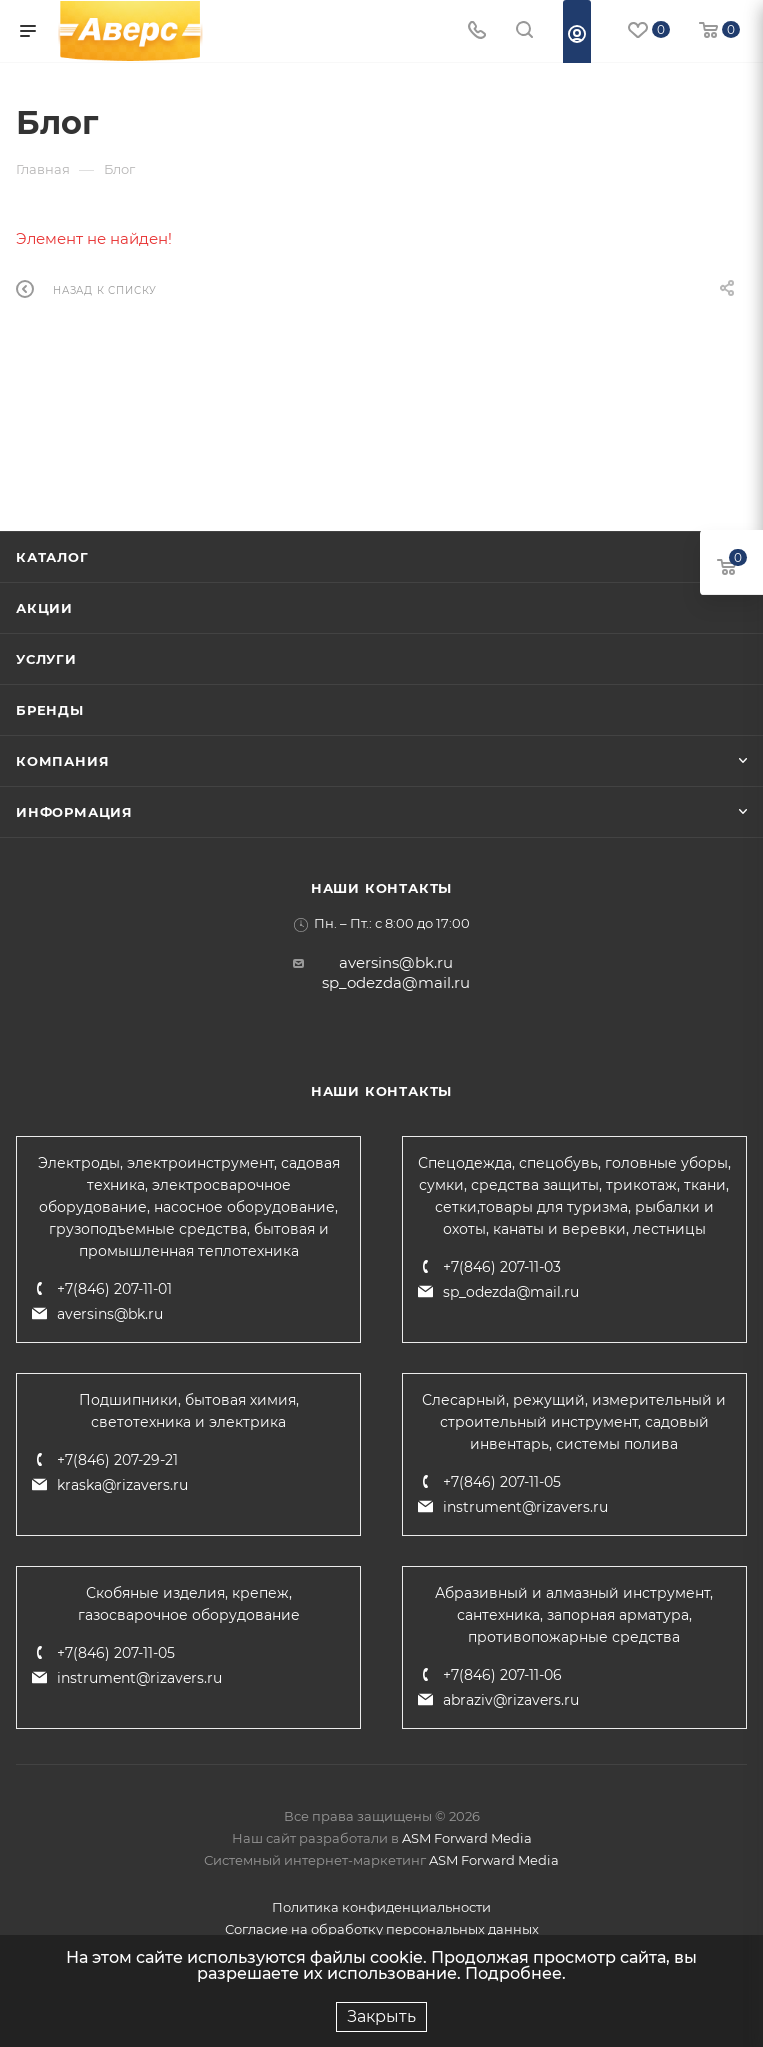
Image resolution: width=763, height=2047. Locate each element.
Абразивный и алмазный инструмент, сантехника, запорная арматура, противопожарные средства (574, 1615)
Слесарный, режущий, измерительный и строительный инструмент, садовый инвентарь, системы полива (574, 1422)
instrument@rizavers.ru (525, 1507)
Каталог (52, 557)
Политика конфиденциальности (381, 1907)
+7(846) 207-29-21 (117, 1460)
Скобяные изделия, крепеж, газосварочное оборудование (189, 1604)
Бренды (50, 710)
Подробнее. (515, 1973)
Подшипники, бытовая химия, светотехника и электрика (189, 1411)
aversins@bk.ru (396, 962)
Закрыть (381, 2016)
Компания (62, 761)
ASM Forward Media (467, 1838)
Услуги (46, 659)
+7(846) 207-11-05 (502, 1482)
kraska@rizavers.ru (122, 1485)
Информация (74, 812)
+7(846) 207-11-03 (502, 1267)
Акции (44, 608)
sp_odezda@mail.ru (396, 982)
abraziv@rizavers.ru (511, 1700)
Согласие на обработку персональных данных (382, 1929)
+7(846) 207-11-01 (114, 1289)
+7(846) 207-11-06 (502, 1675)
